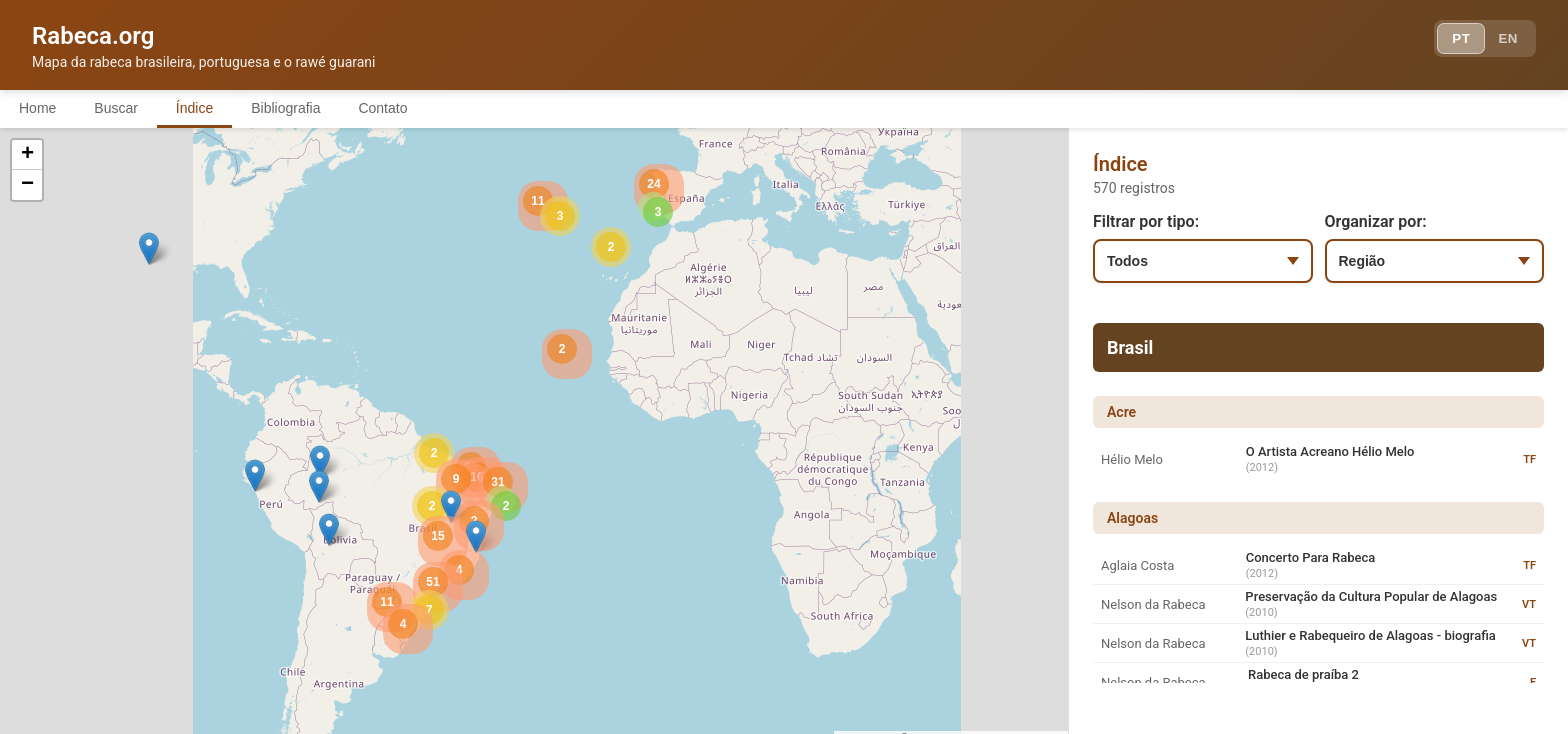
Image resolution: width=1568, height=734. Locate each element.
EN (1506, 40)
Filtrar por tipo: (1146, 222)
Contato (392, 108)
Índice (199, 108)
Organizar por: (1376, 222)
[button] (320, 462)
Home (38, 108)
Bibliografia (292, 108)
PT (1454, 40)
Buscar (119, 108)
